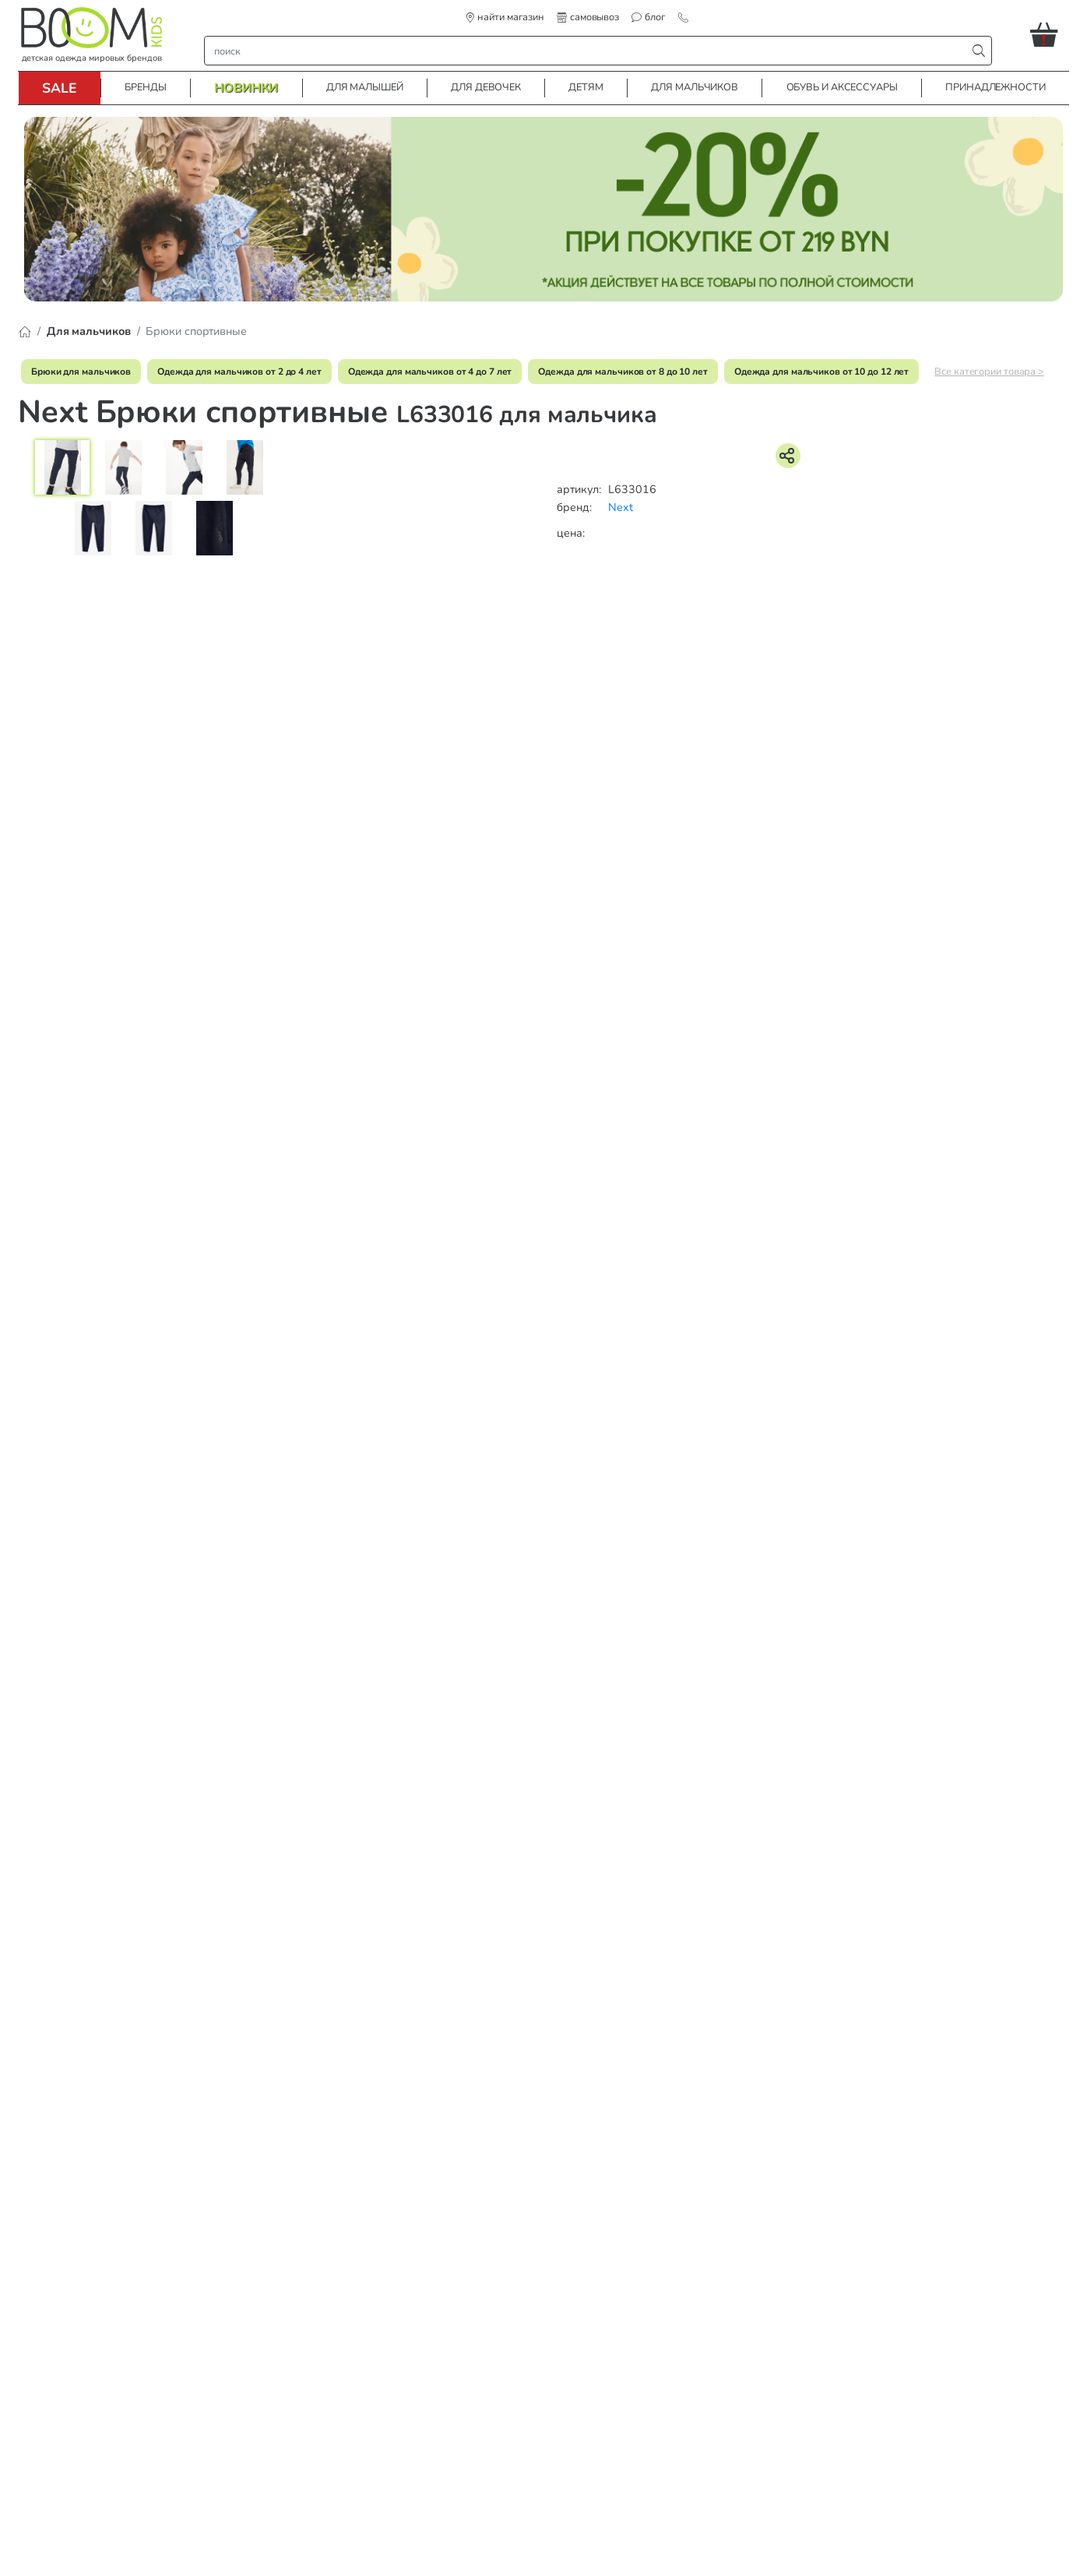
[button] (1049, 34)
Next (620, 507)
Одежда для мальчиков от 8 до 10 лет (623, 371)
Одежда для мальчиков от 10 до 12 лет (821, 371)
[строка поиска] (589, 51)
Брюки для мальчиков (81, 371)
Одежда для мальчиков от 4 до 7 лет (430, 371)
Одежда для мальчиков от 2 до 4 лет (239, 371)
